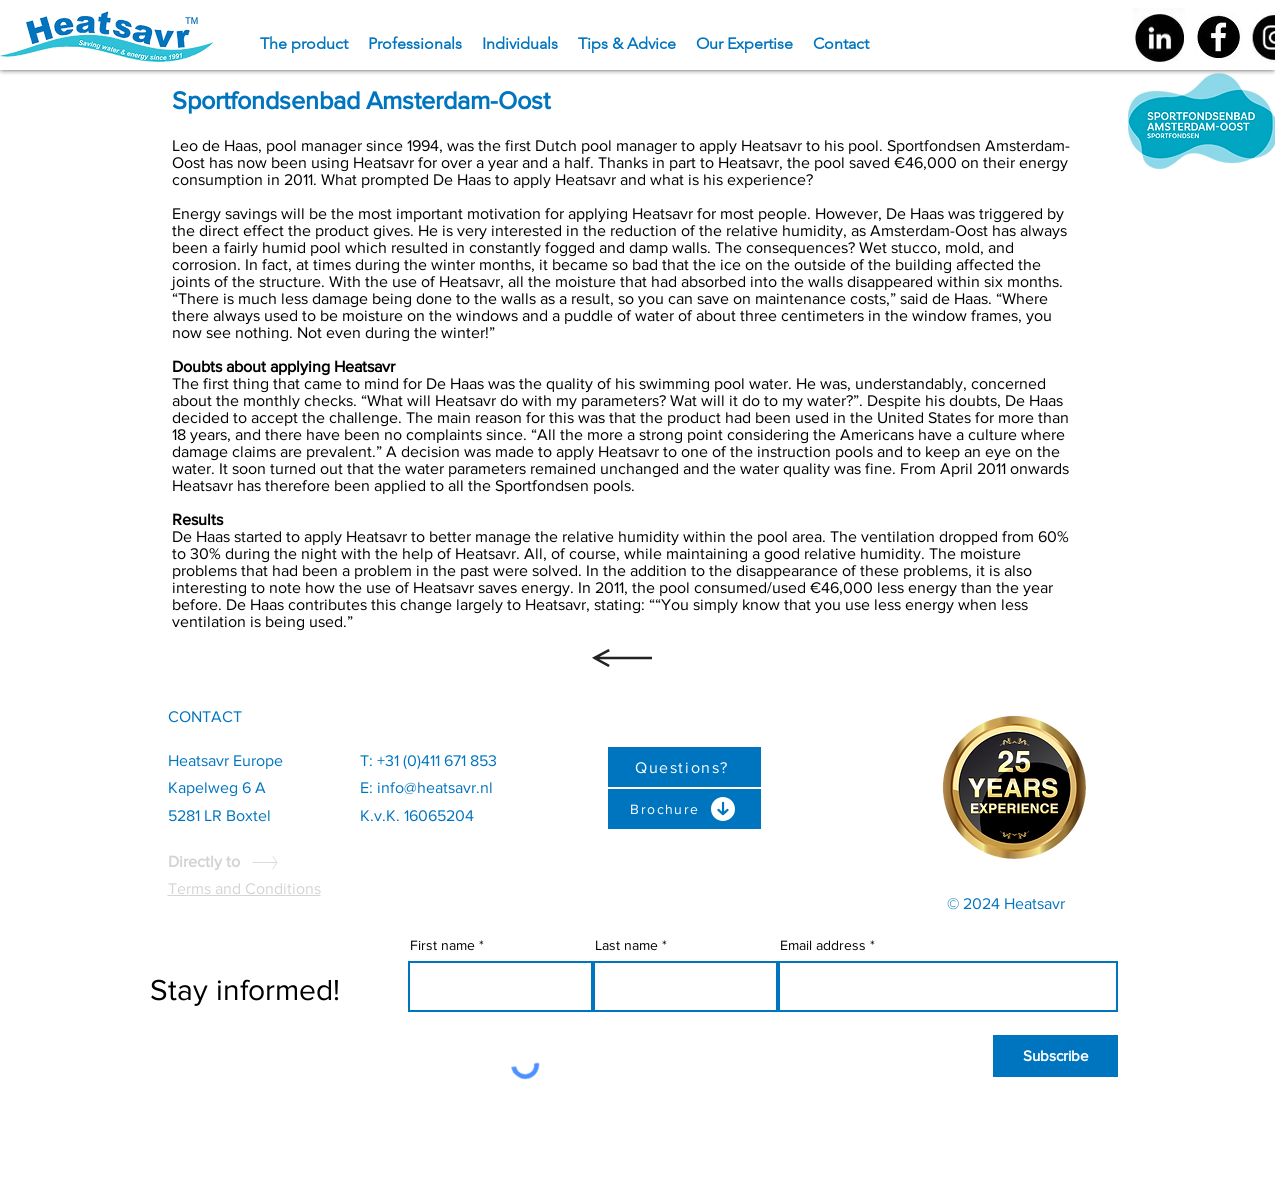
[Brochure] (684, 809)
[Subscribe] (1055, 1056)
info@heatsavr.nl (435, 787)
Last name (626, 945)
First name (442, 945)
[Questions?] (684, 767)
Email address (823, 945)
